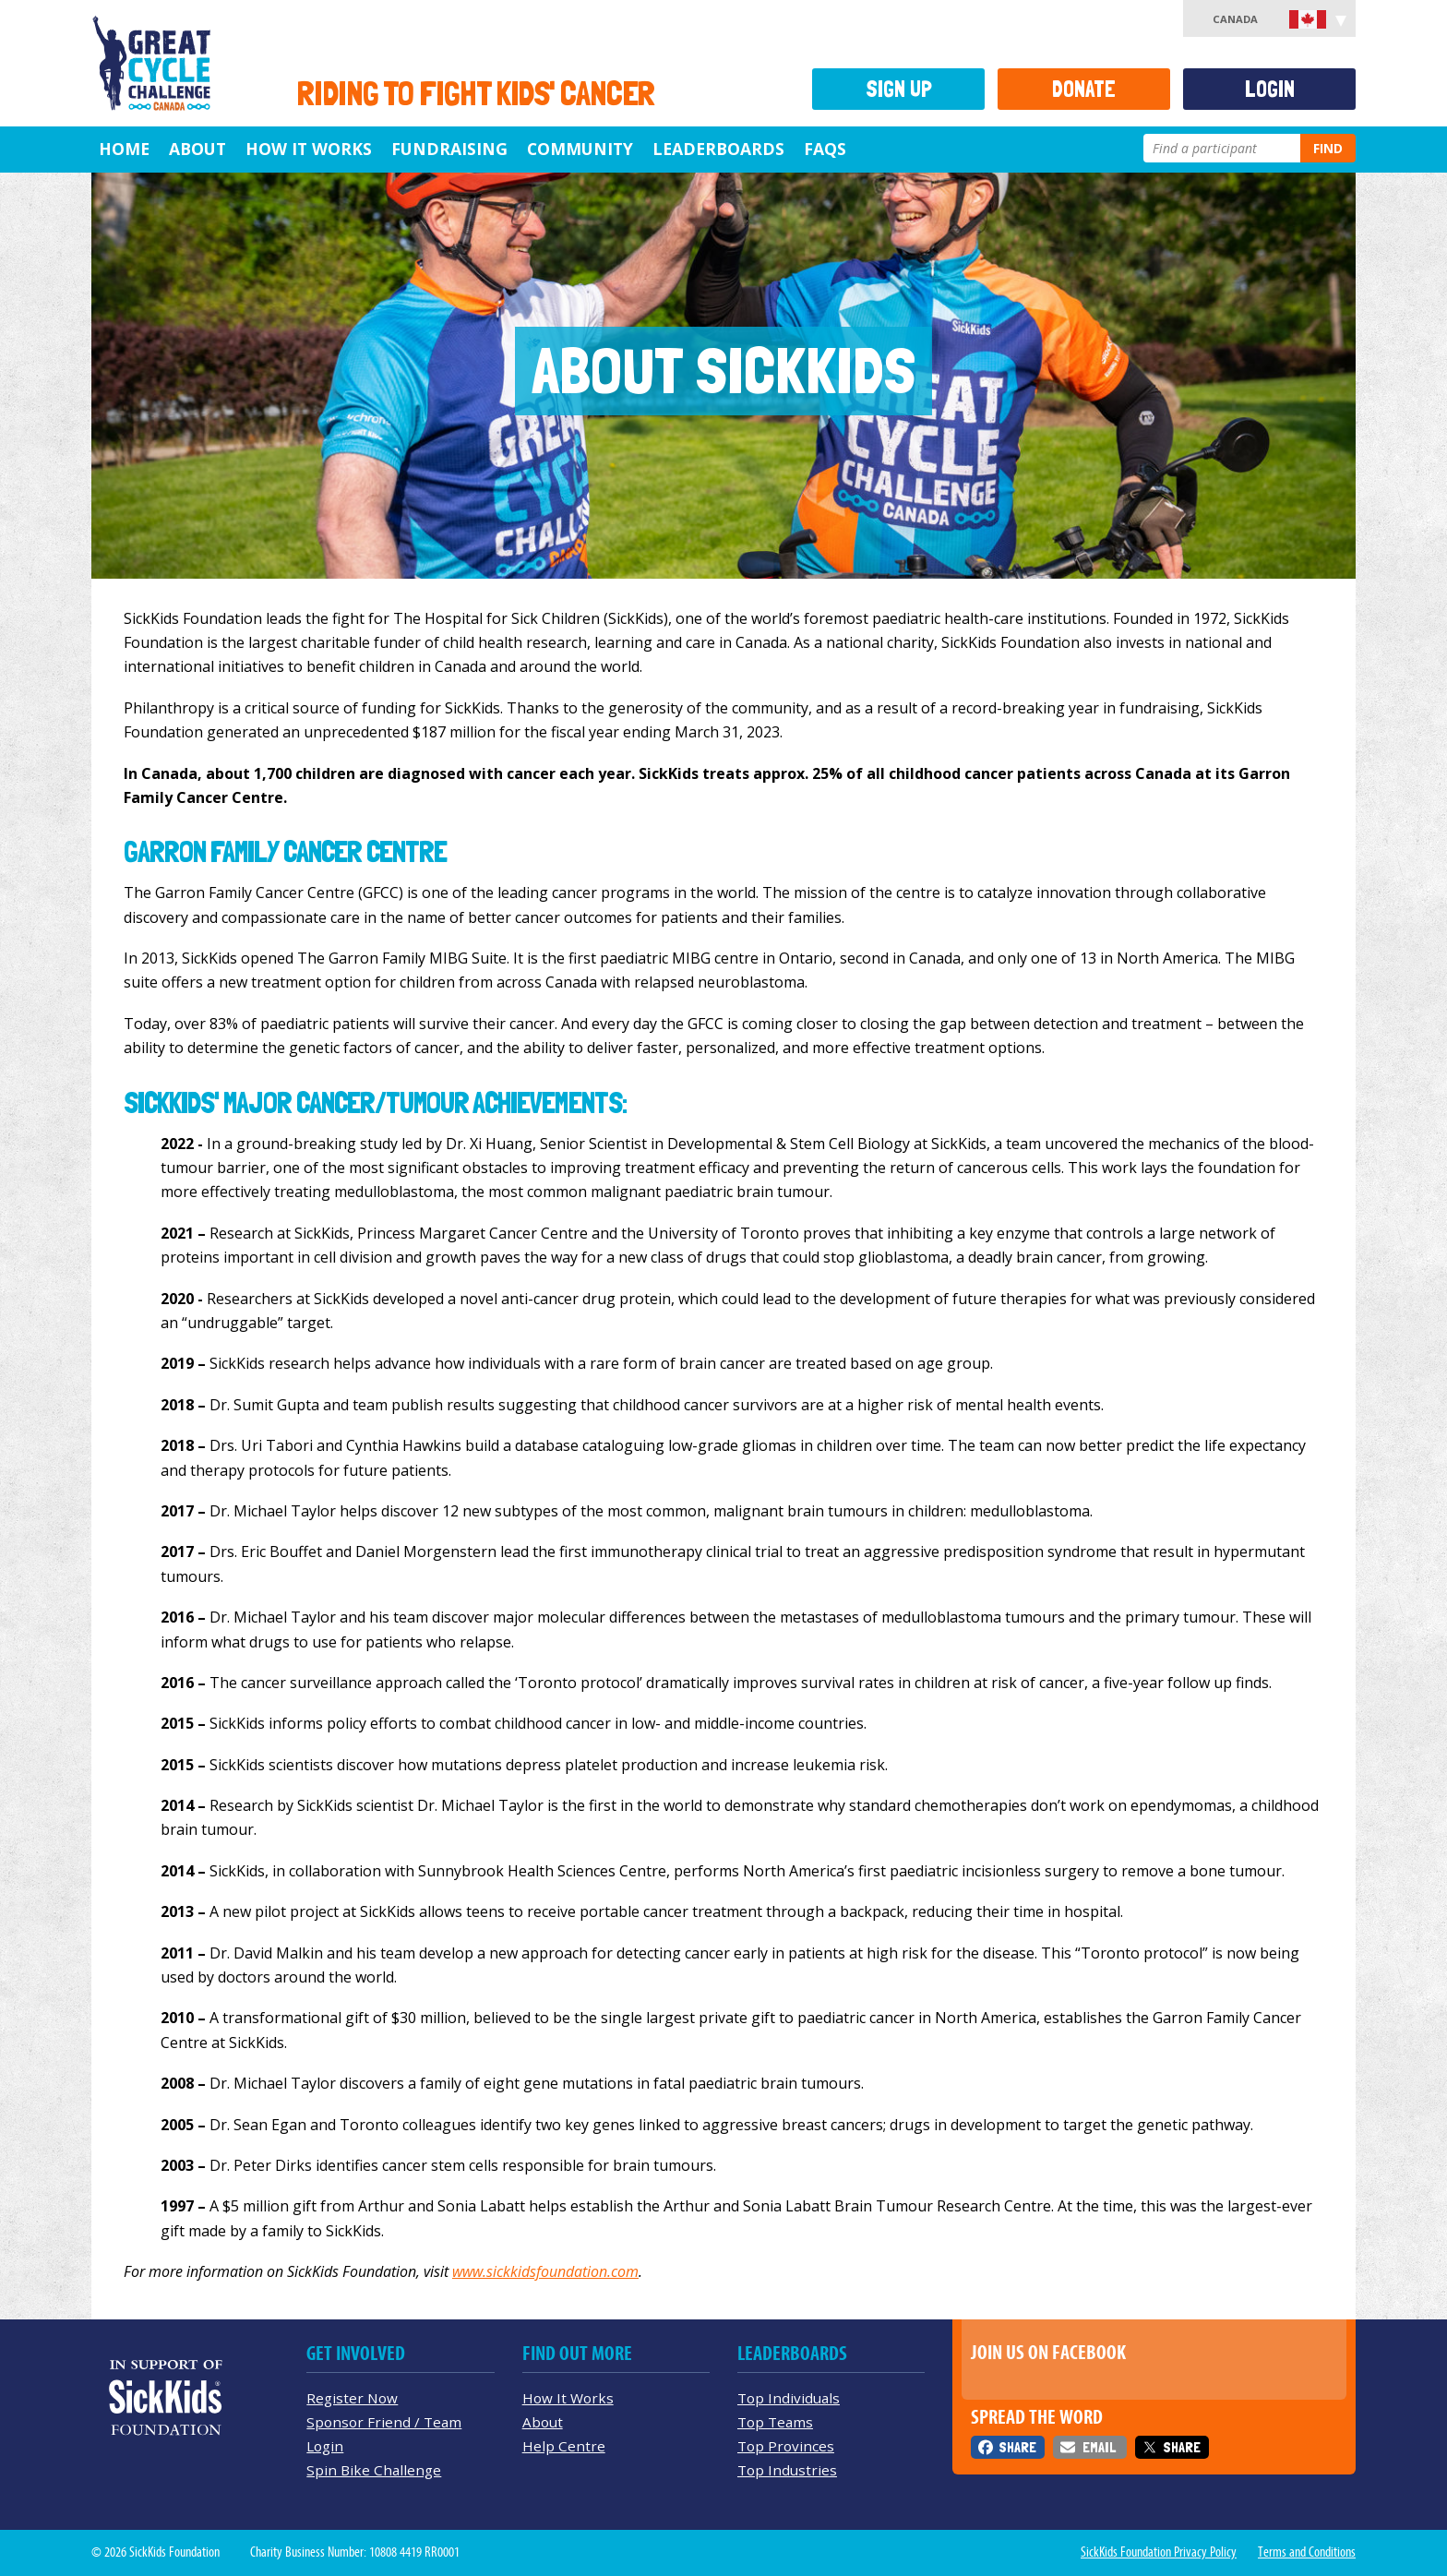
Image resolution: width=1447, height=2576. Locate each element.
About (197, 149)
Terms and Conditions (1307, 2552)
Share (1017, 2447)
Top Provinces (785, 2446)
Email (1099, 2447)
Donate (1084, 89)
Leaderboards (718, 149)
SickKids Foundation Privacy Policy (1159, 2552)
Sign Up (899, 89)
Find (1328, 148)
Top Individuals (788, 2398)
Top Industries (787, 2470)
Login (1270, 89)
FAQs (825, 149)
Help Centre (563, 2446)
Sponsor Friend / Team (383, 2422)
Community (580, 149)
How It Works (308, 149)
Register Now (352, 2398)
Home (124, 149)
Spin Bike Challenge (373, 2470)
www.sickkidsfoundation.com (545, 2271)
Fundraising (449, 149)
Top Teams (775, 2422)
